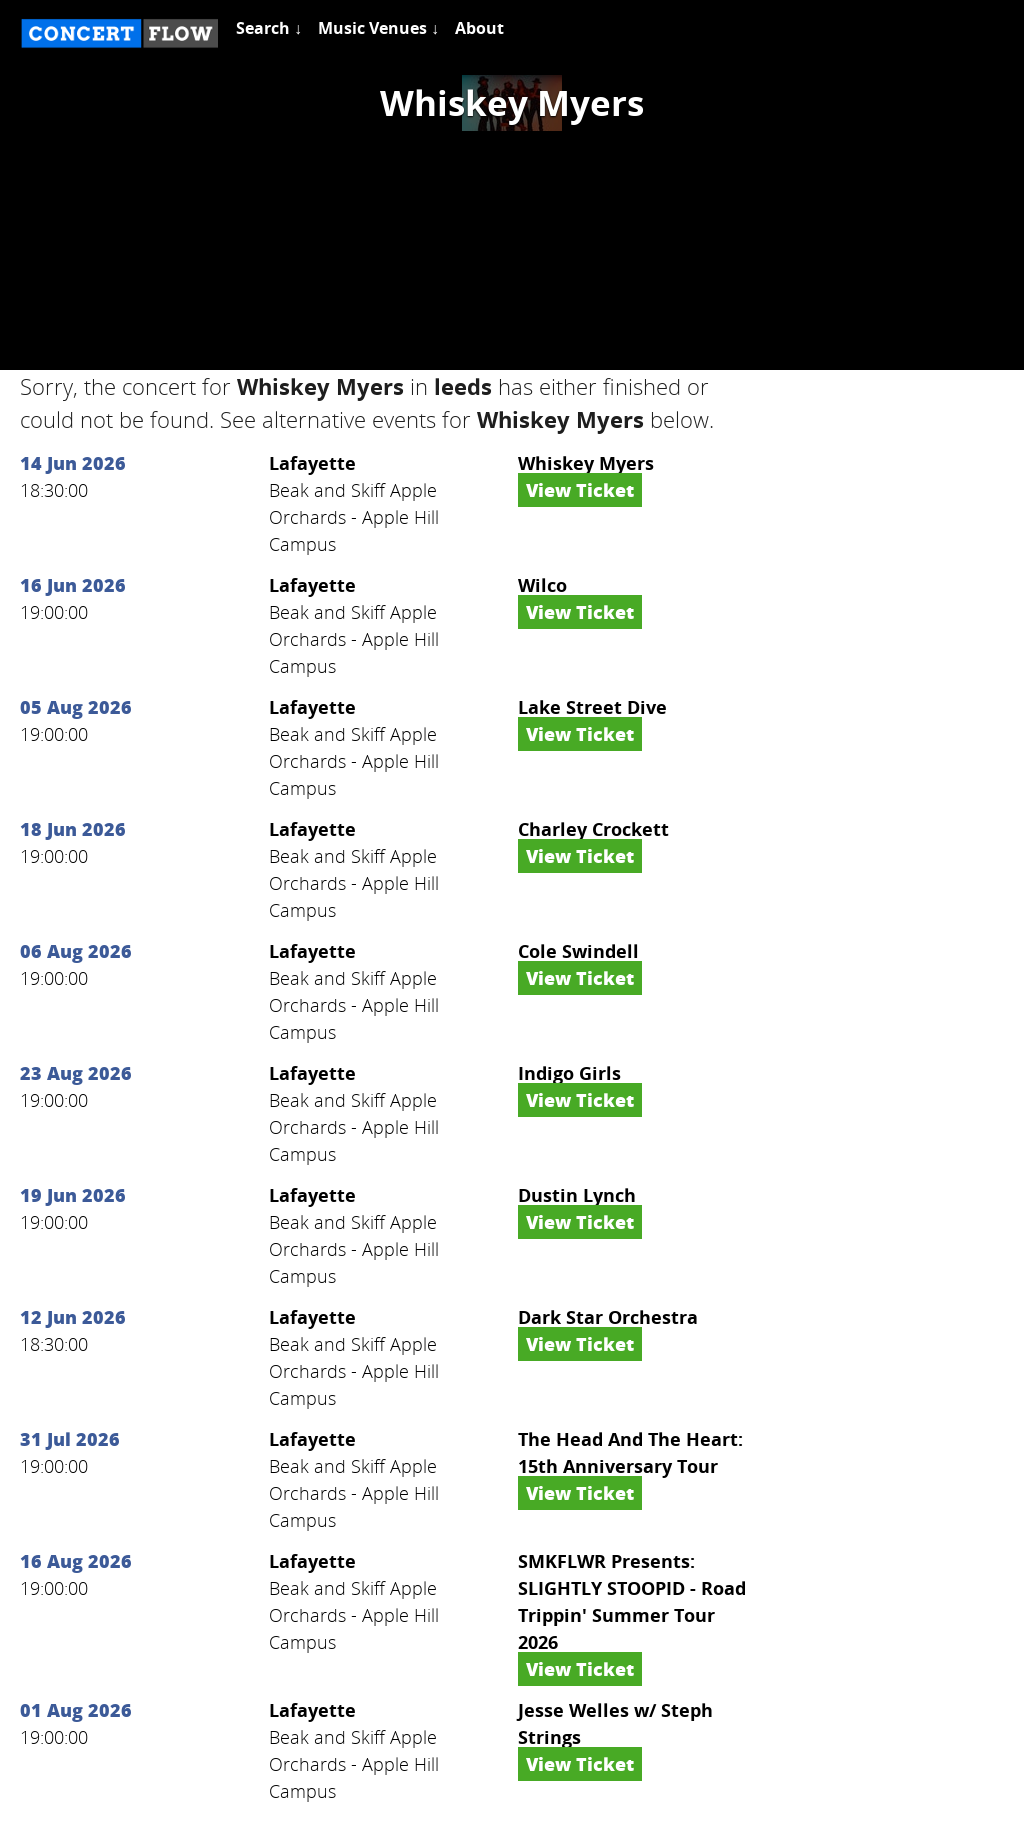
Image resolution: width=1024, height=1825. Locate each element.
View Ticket (580, 490)
